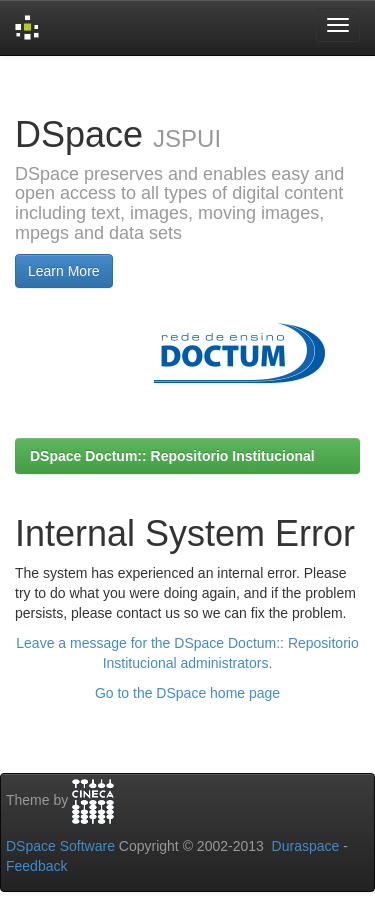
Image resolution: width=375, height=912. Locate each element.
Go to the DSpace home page (187, 693)
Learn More (64, 271)
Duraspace (306, 846)
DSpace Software (60, 846)
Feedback (36, 866)
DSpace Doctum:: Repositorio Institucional (172, 456)
